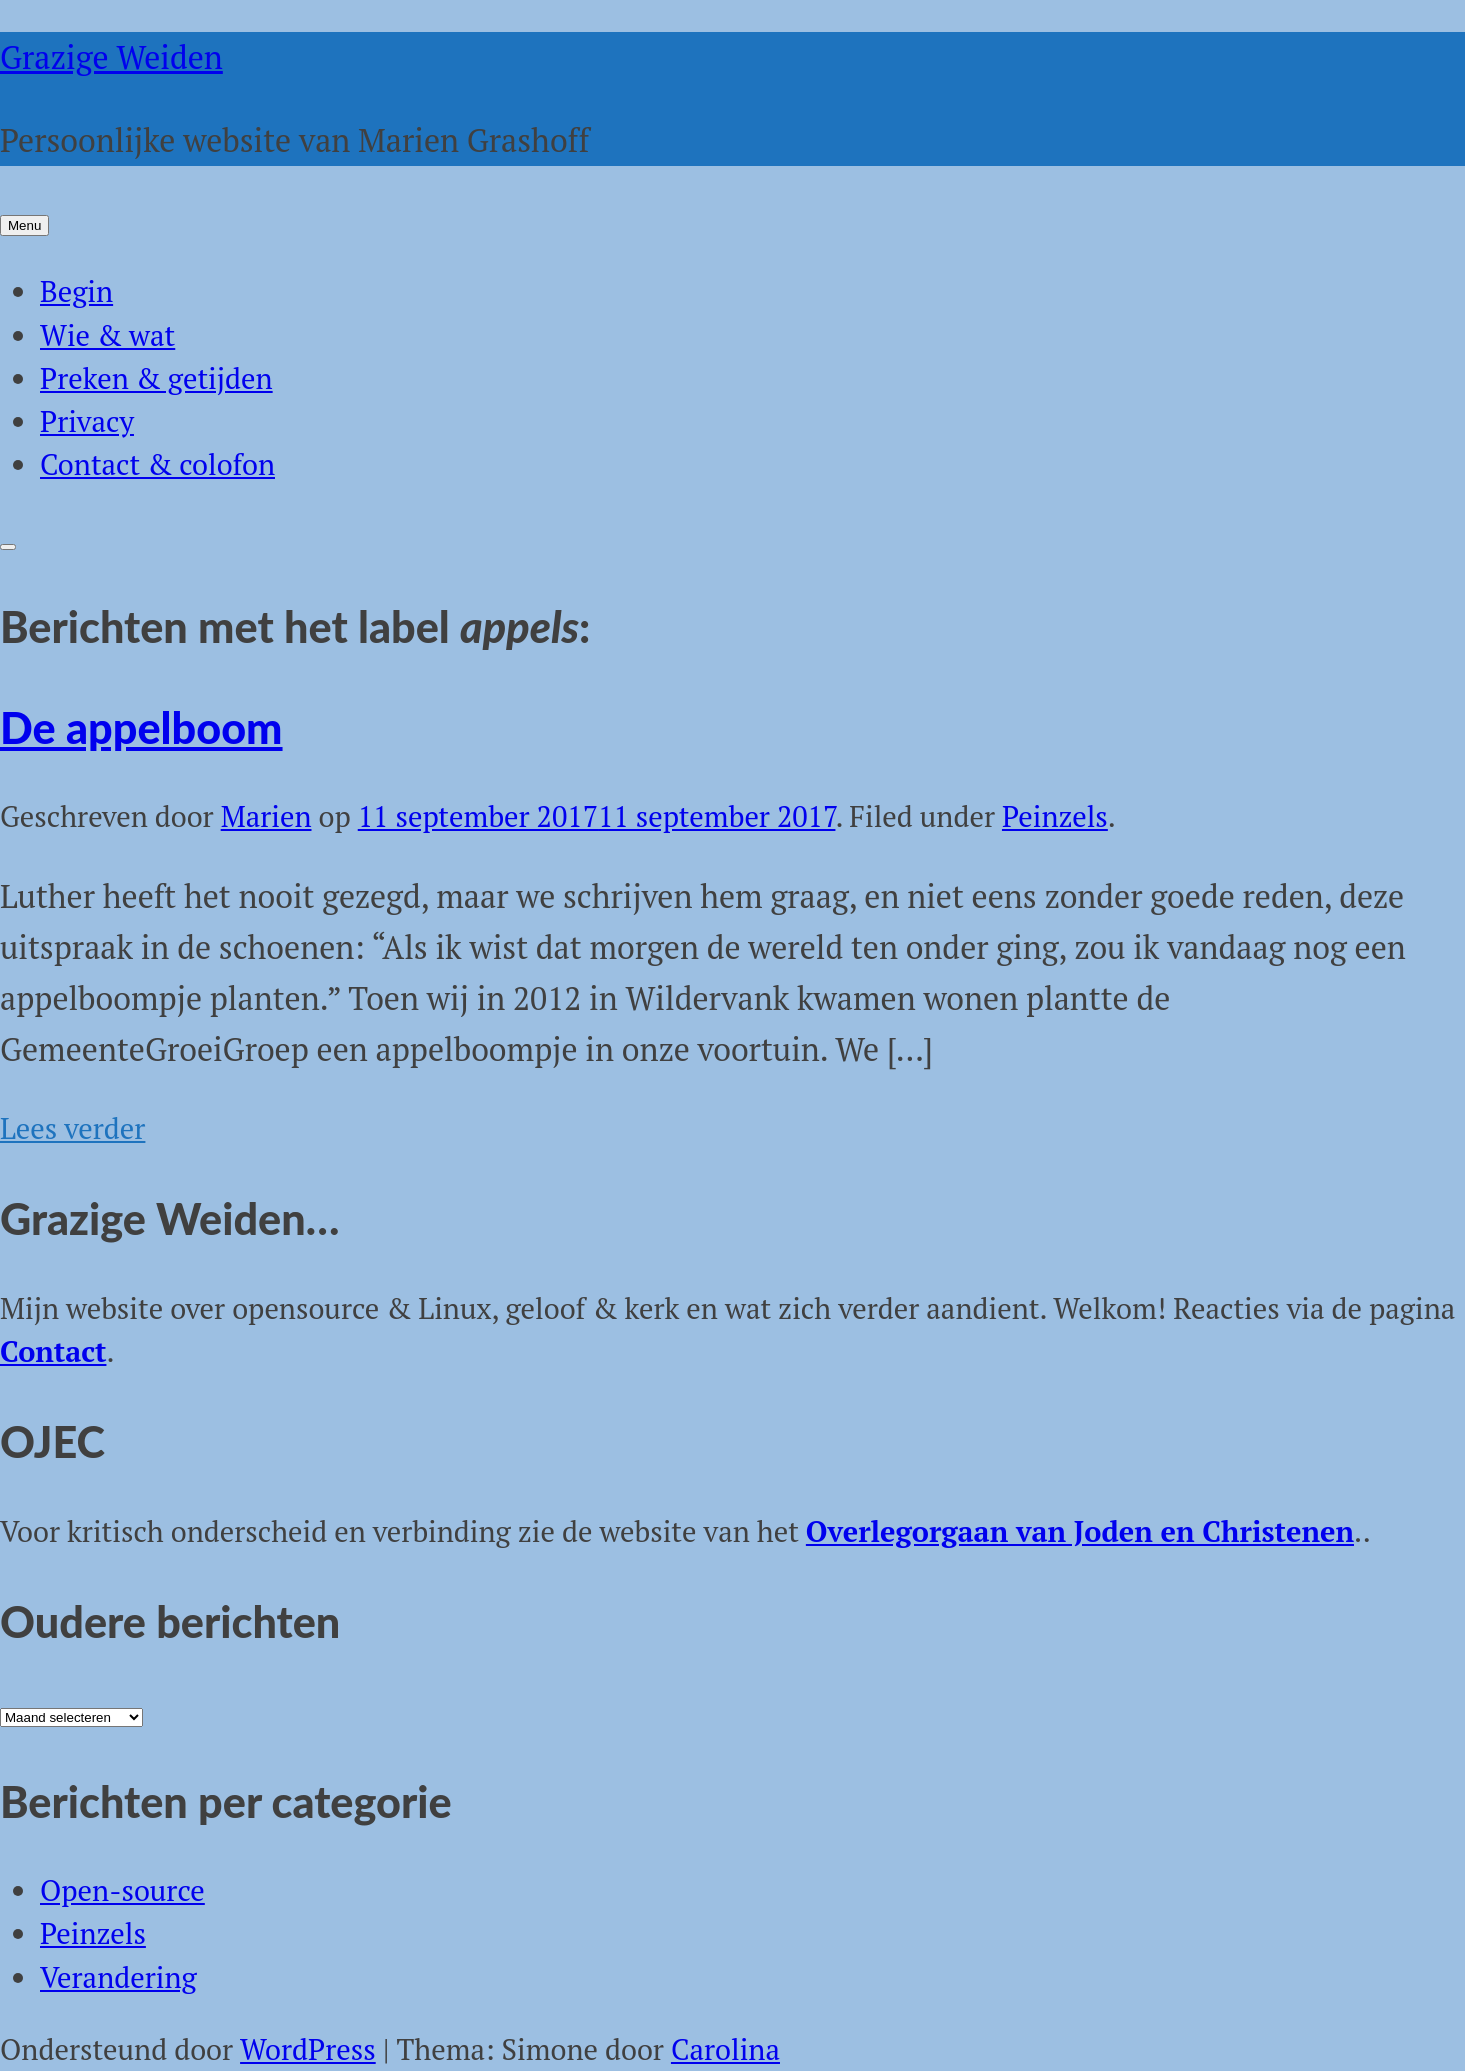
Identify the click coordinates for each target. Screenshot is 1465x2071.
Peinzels (1055, 816)
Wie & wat (107, 335)
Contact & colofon (157, 464)
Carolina (725, 2049)
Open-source (122, 1890)
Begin (76, 291)
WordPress (308, 2049)
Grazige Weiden (111, 57)
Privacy (87, 421)
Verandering (118, 1977)
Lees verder (72, 1128)
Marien (266, 816)
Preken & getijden (156, 378)
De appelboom (141, 727)
